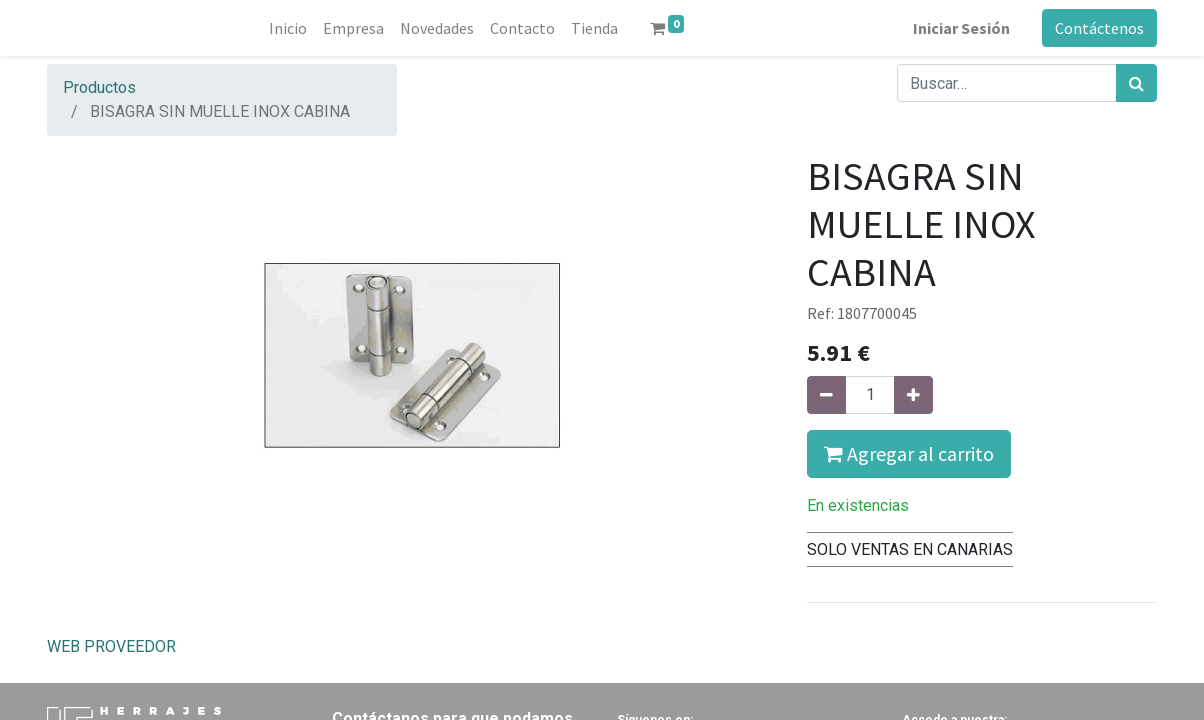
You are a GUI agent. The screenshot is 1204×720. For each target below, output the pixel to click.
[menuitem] (288, 28)
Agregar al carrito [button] (909, 453)
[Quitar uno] (826, 395)
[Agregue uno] (913, 395)
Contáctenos (1099, 28)
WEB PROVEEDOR (111, 646)
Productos (99, 87)
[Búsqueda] (1136, 83)
